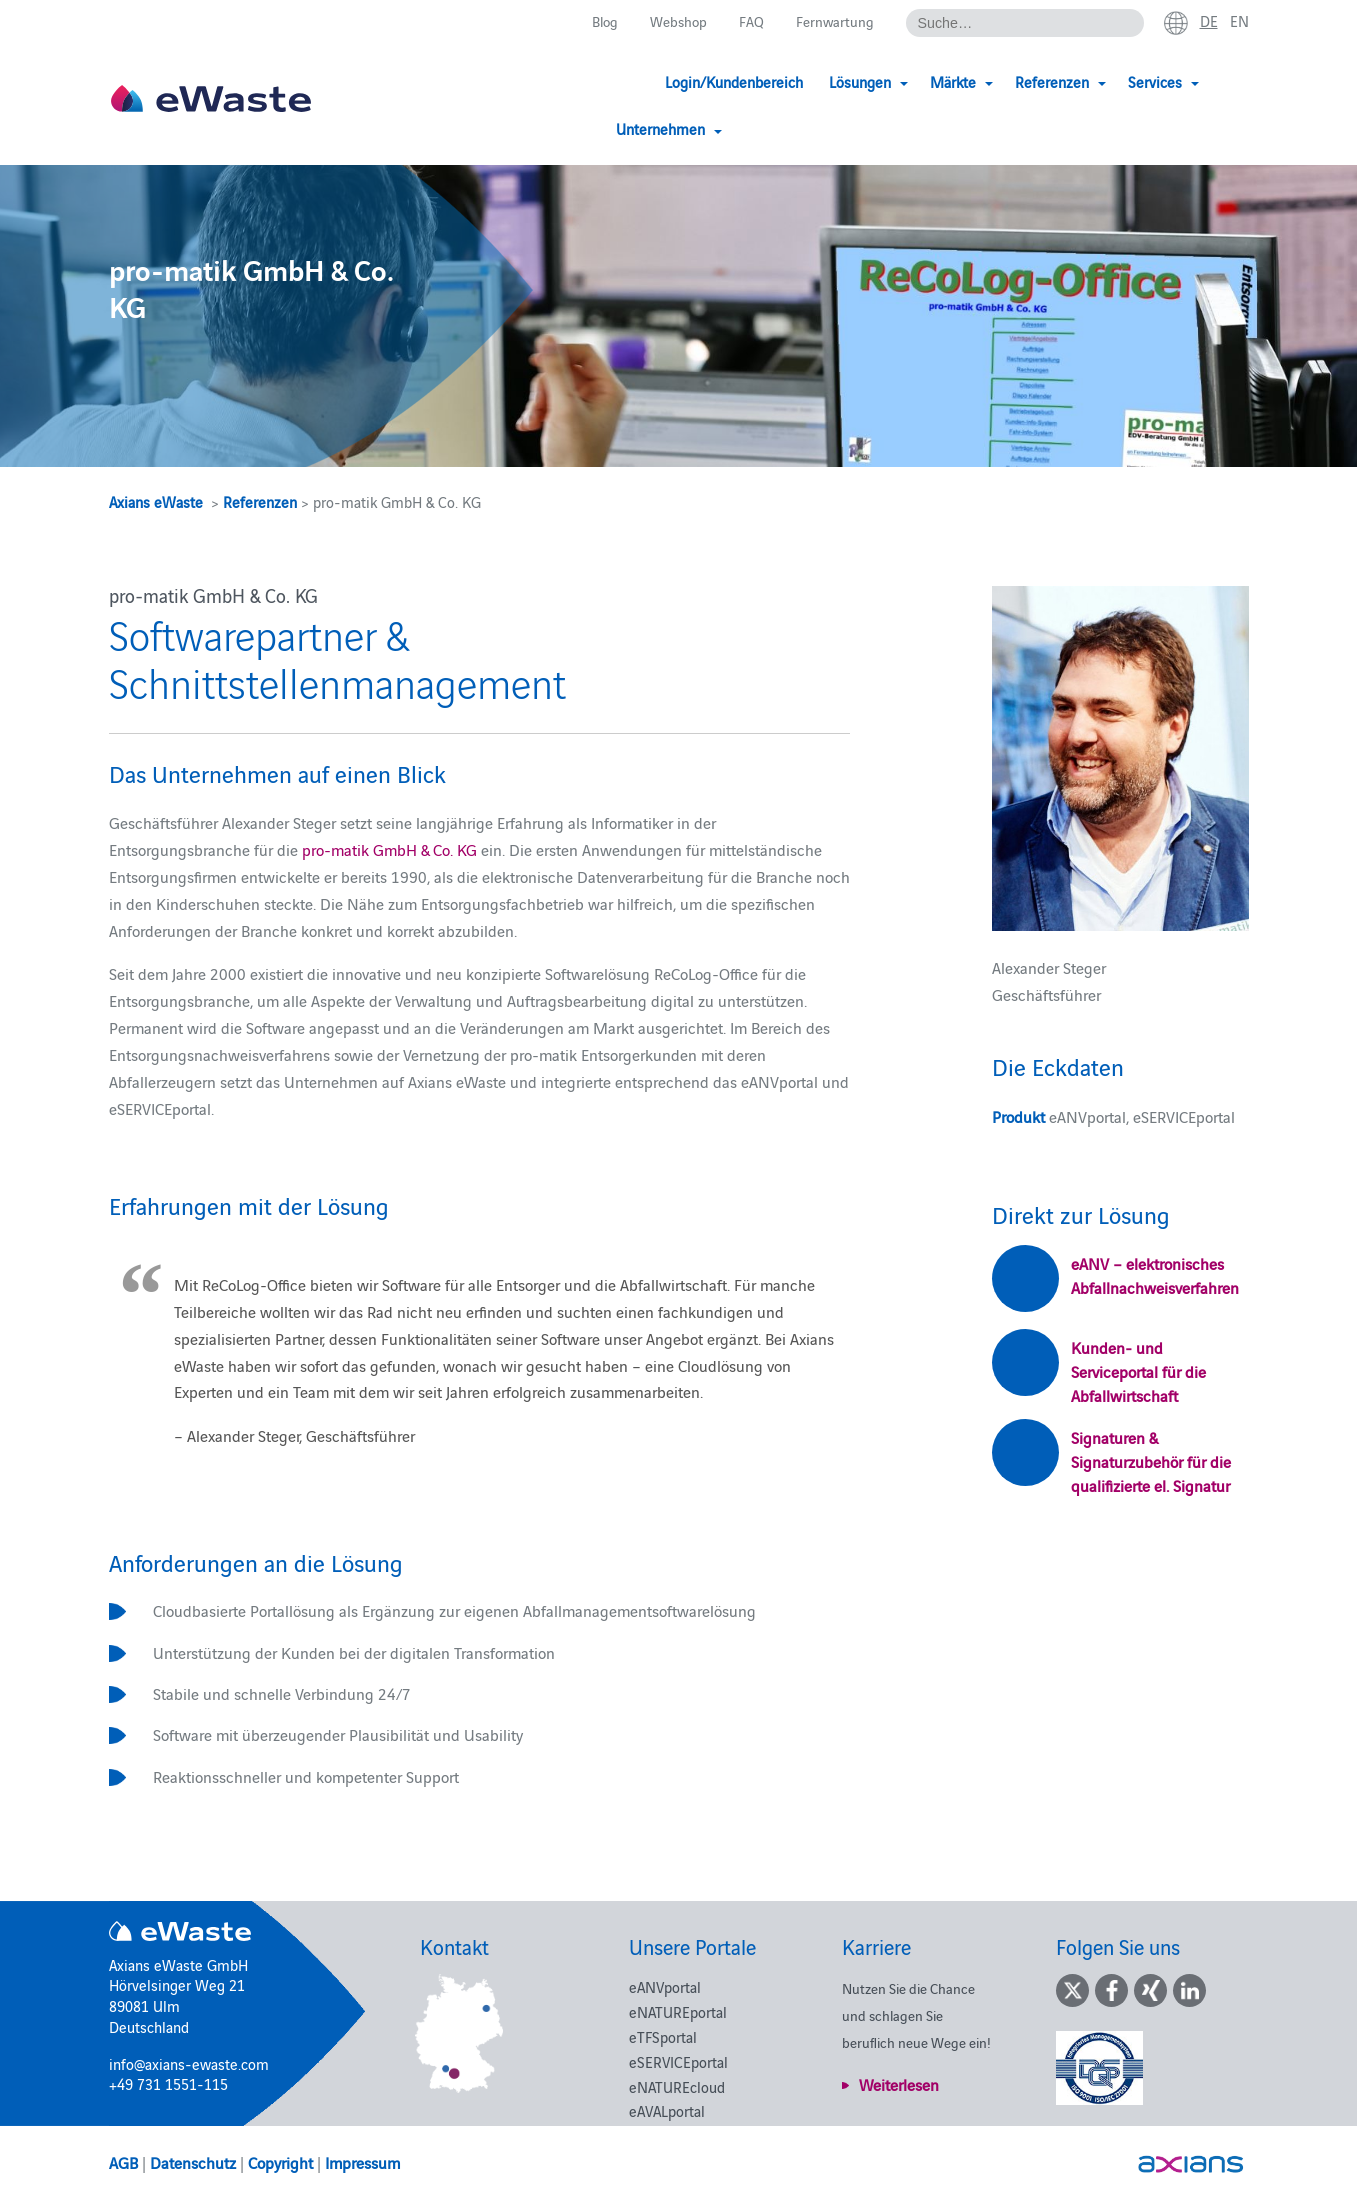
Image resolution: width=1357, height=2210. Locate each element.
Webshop (672, 21)
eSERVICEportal (678, 2061)
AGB (123, 2162)
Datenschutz (193, 2162)
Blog (595, 21)
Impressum (362, 2162)
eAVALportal (667, 2110)
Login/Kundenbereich (636, 82)
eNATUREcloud (677, 2086)
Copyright (280, 2162)
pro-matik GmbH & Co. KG (389, 849)
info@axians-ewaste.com (189, 2063)
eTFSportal (663, 2036)
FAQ (747, 21)
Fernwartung (832, 21)
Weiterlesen (899, 2084)
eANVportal (665, 1986)
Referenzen (260, 501)
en (1239, 21)
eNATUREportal (678, 2011)
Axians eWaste (156, 501)
